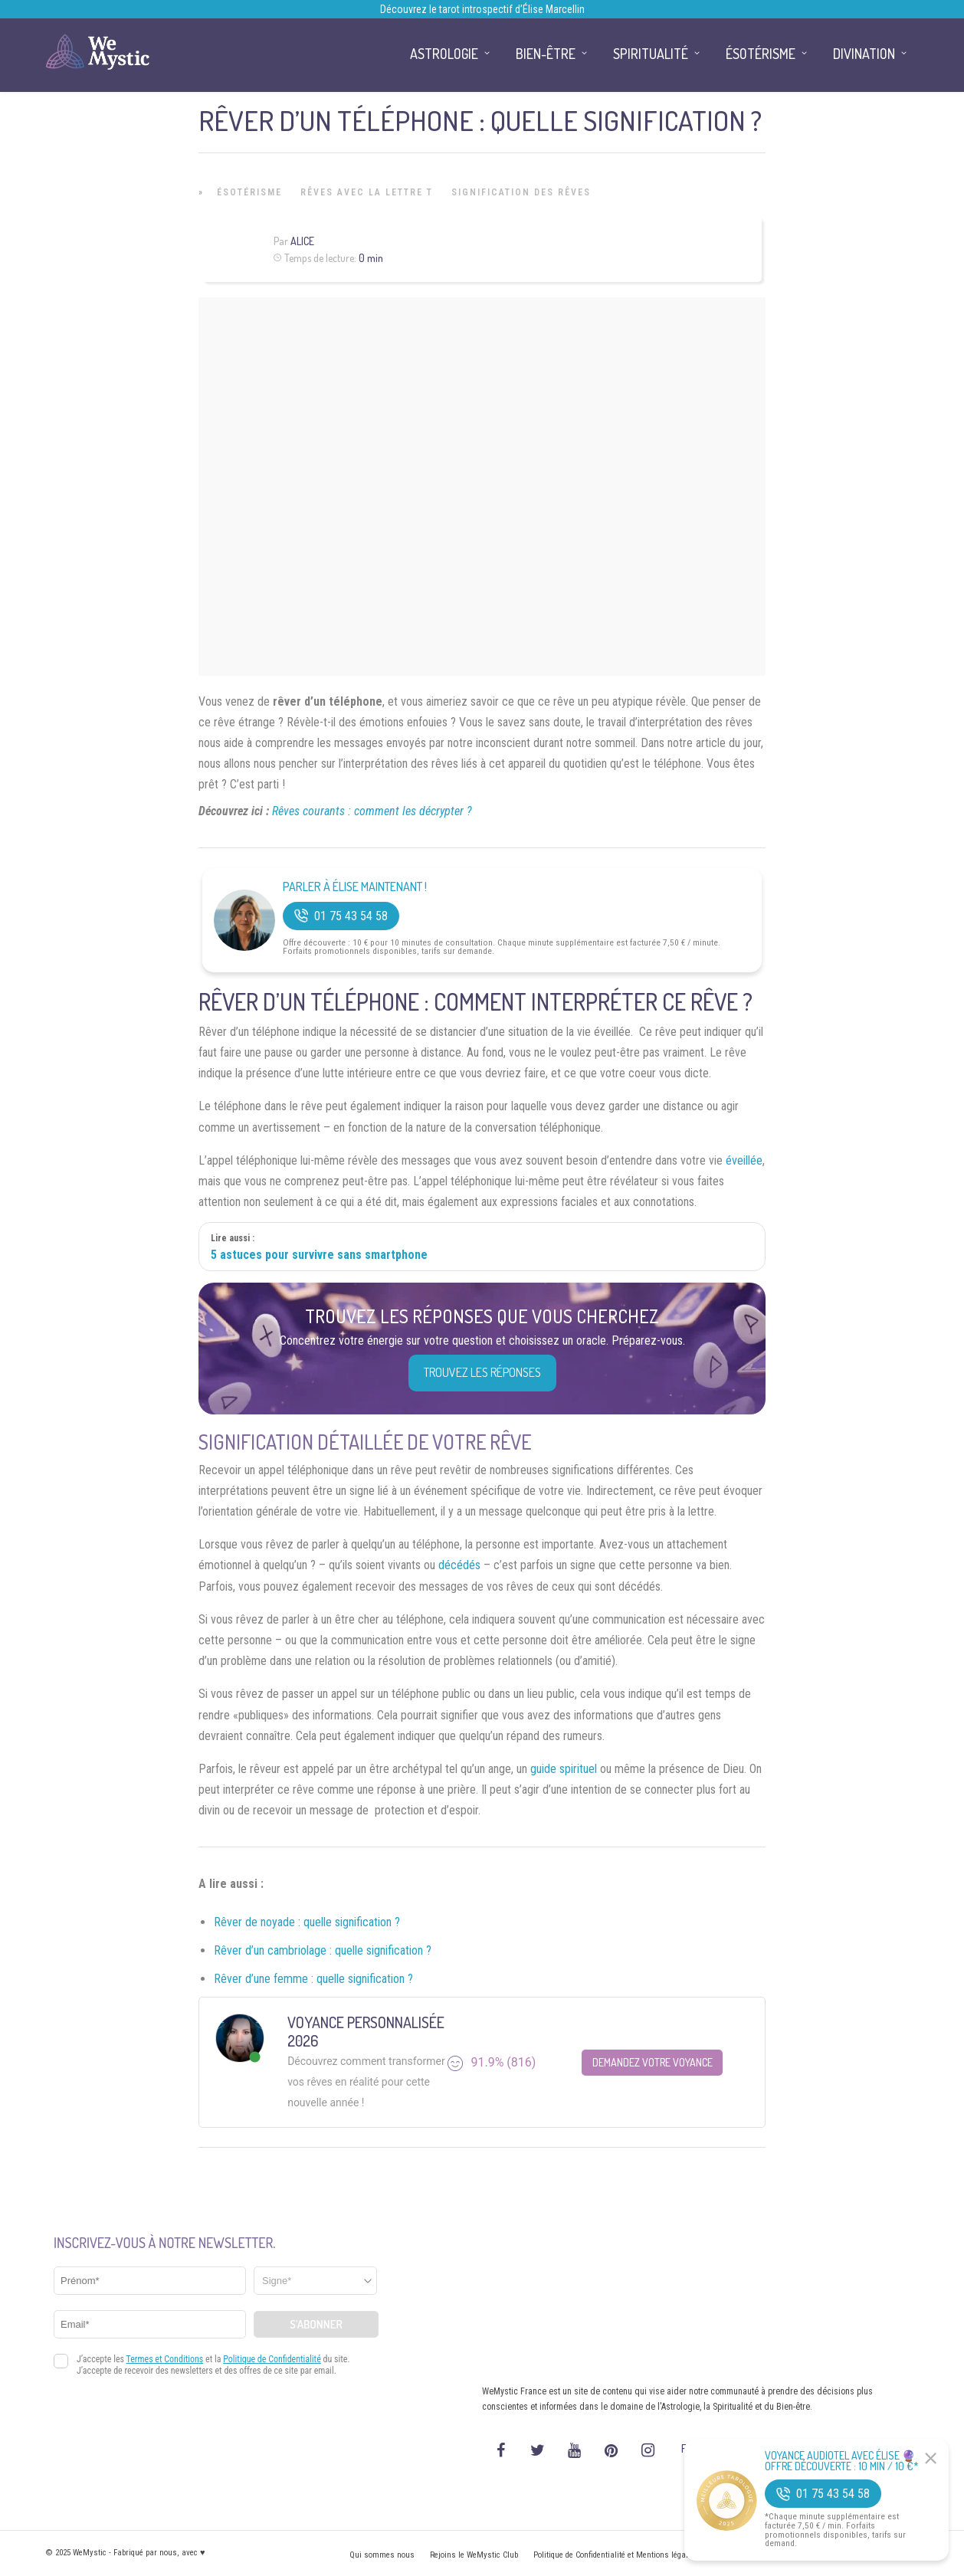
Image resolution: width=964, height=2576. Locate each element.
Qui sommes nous (382, 2555)
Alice (302, 240)
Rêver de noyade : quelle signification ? (307, 1922)
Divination (864, 53)
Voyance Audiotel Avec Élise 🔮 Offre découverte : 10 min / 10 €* (842, 2461)
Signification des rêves (521, 192)
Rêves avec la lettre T (366, 192)
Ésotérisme (249, 192)
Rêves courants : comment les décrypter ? (372, 811)
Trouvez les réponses (482, 1372)
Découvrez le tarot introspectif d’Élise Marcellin (482, 9)
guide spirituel (563, 1769)
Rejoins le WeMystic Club (474, 2555)
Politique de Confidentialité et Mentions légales (615, 2555)
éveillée (744, 1160)
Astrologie (444, 53)
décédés (459, 1565)
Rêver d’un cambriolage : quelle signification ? (322, 1950)
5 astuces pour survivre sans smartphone (319, 1254)
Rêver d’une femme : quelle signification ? (313, 1978)
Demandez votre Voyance (652, 2062)
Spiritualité (650, 53)
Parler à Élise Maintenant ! (355, 887)
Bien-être (545, 53)
